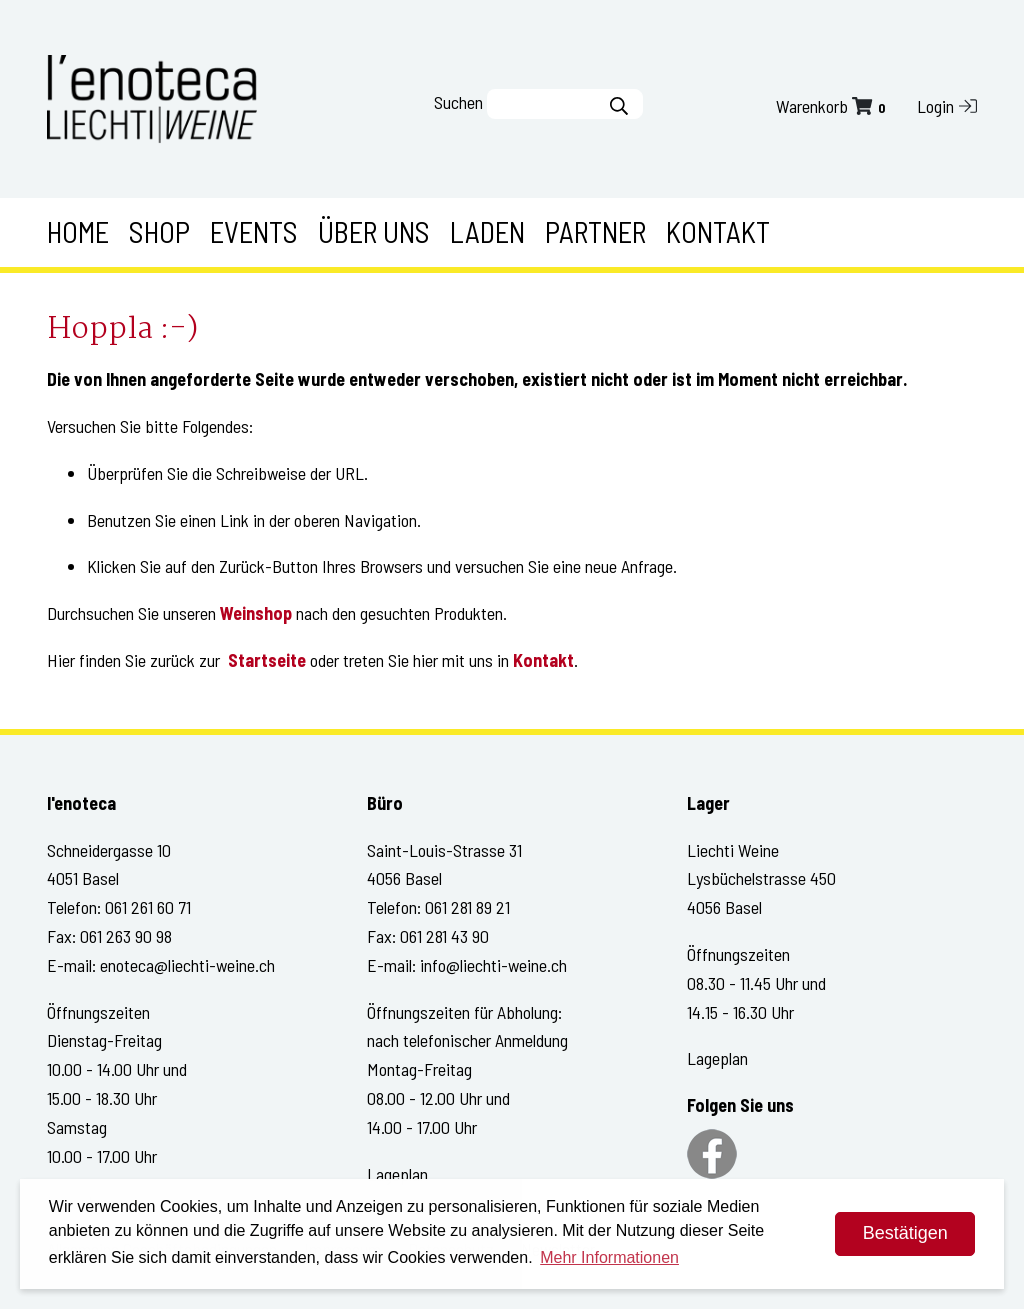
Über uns (374, 231)
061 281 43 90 (444, 936)
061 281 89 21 (467, 907)
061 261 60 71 (148, 907)
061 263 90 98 (126, 936)
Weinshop (256, 613)
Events (254, 231)
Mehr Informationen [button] (609, 1257)
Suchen (458, 102)
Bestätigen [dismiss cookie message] (905, 1233)
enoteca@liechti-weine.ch (187, 965)
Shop (159, 231)
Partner (595, 231)
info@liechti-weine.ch (493, 965)
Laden (487, 231)
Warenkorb (833, 106)
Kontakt (718, 231)
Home (78, 231)
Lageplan (397, 1174)
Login (947, 106)
